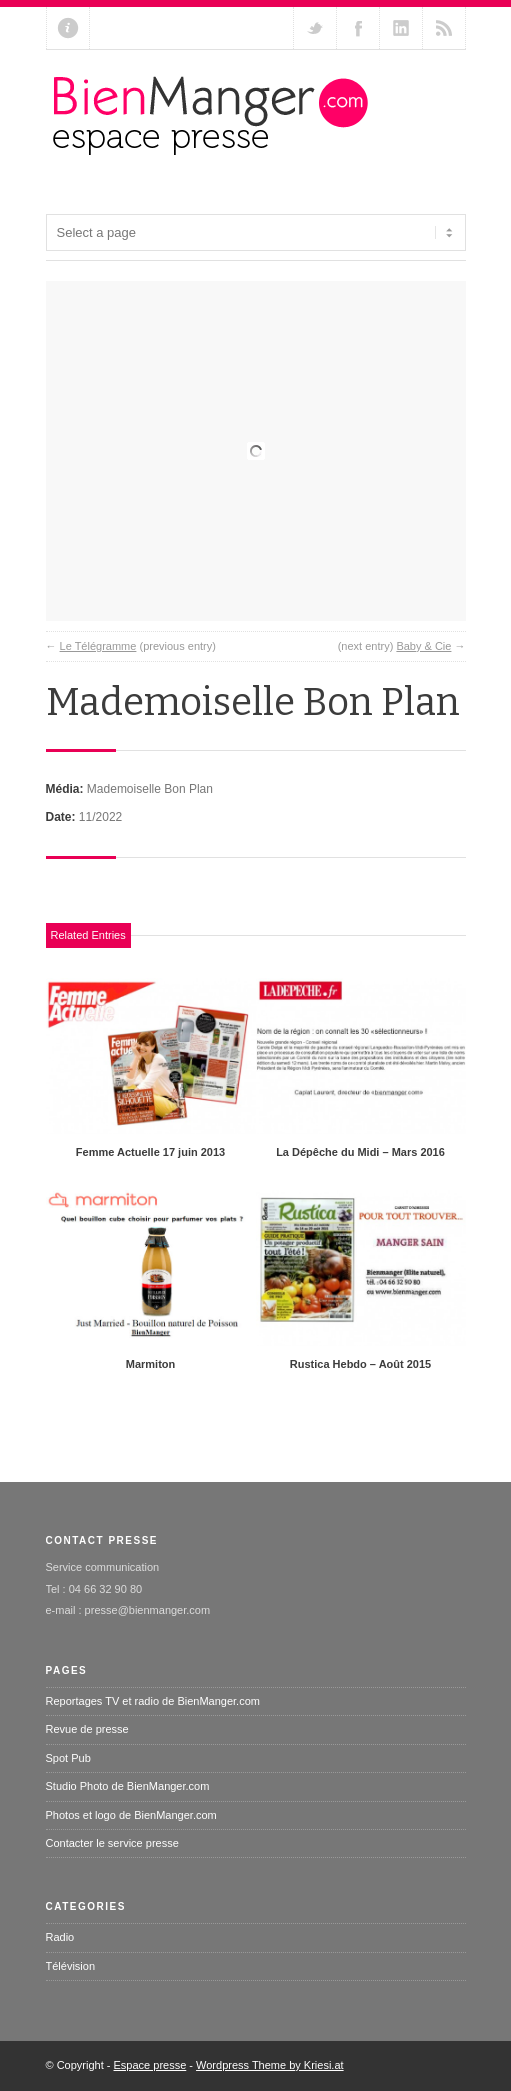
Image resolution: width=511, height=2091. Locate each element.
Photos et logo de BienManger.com (131, 1815)
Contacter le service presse (112, 1843)
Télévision (71, 1966)
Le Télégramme (98, 646)
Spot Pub (68, 1758)
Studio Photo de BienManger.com (128, 1786)
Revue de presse (87, 1729)
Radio (60, 1937)
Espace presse (150, 2065)
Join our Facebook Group (358, 28)
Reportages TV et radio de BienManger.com (153, 1701)
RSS (444, 28)
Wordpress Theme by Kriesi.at (270, 2065)
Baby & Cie (423, 646)
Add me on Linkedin (401, 28)
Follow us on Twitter (315, 28)
